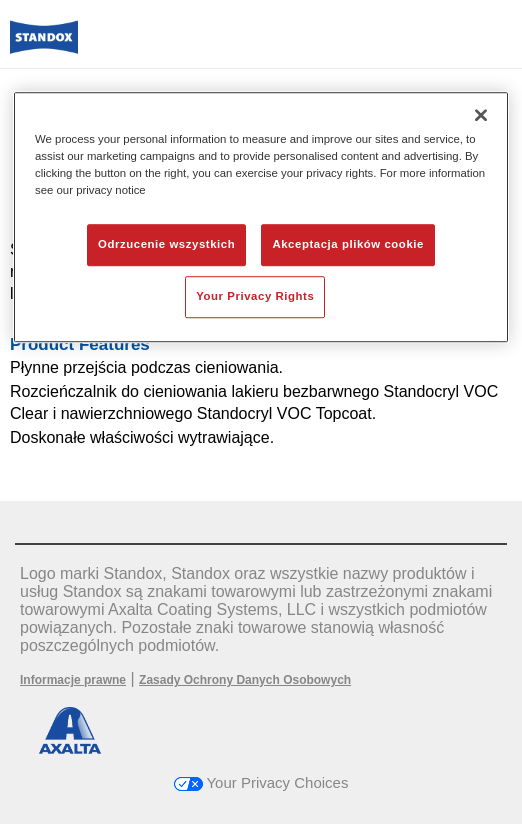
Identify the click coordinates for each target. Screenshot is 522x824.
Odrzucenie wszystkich (166, 244)
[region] (261, 217)
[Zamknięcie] (481, 115)
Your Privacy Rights (255, 296)
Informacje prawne (73, 680)
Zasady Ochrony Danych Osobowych (245, 680)
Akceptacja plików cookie (347, 244)
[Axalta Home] (44, 45)
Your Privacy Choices (261, 782)
